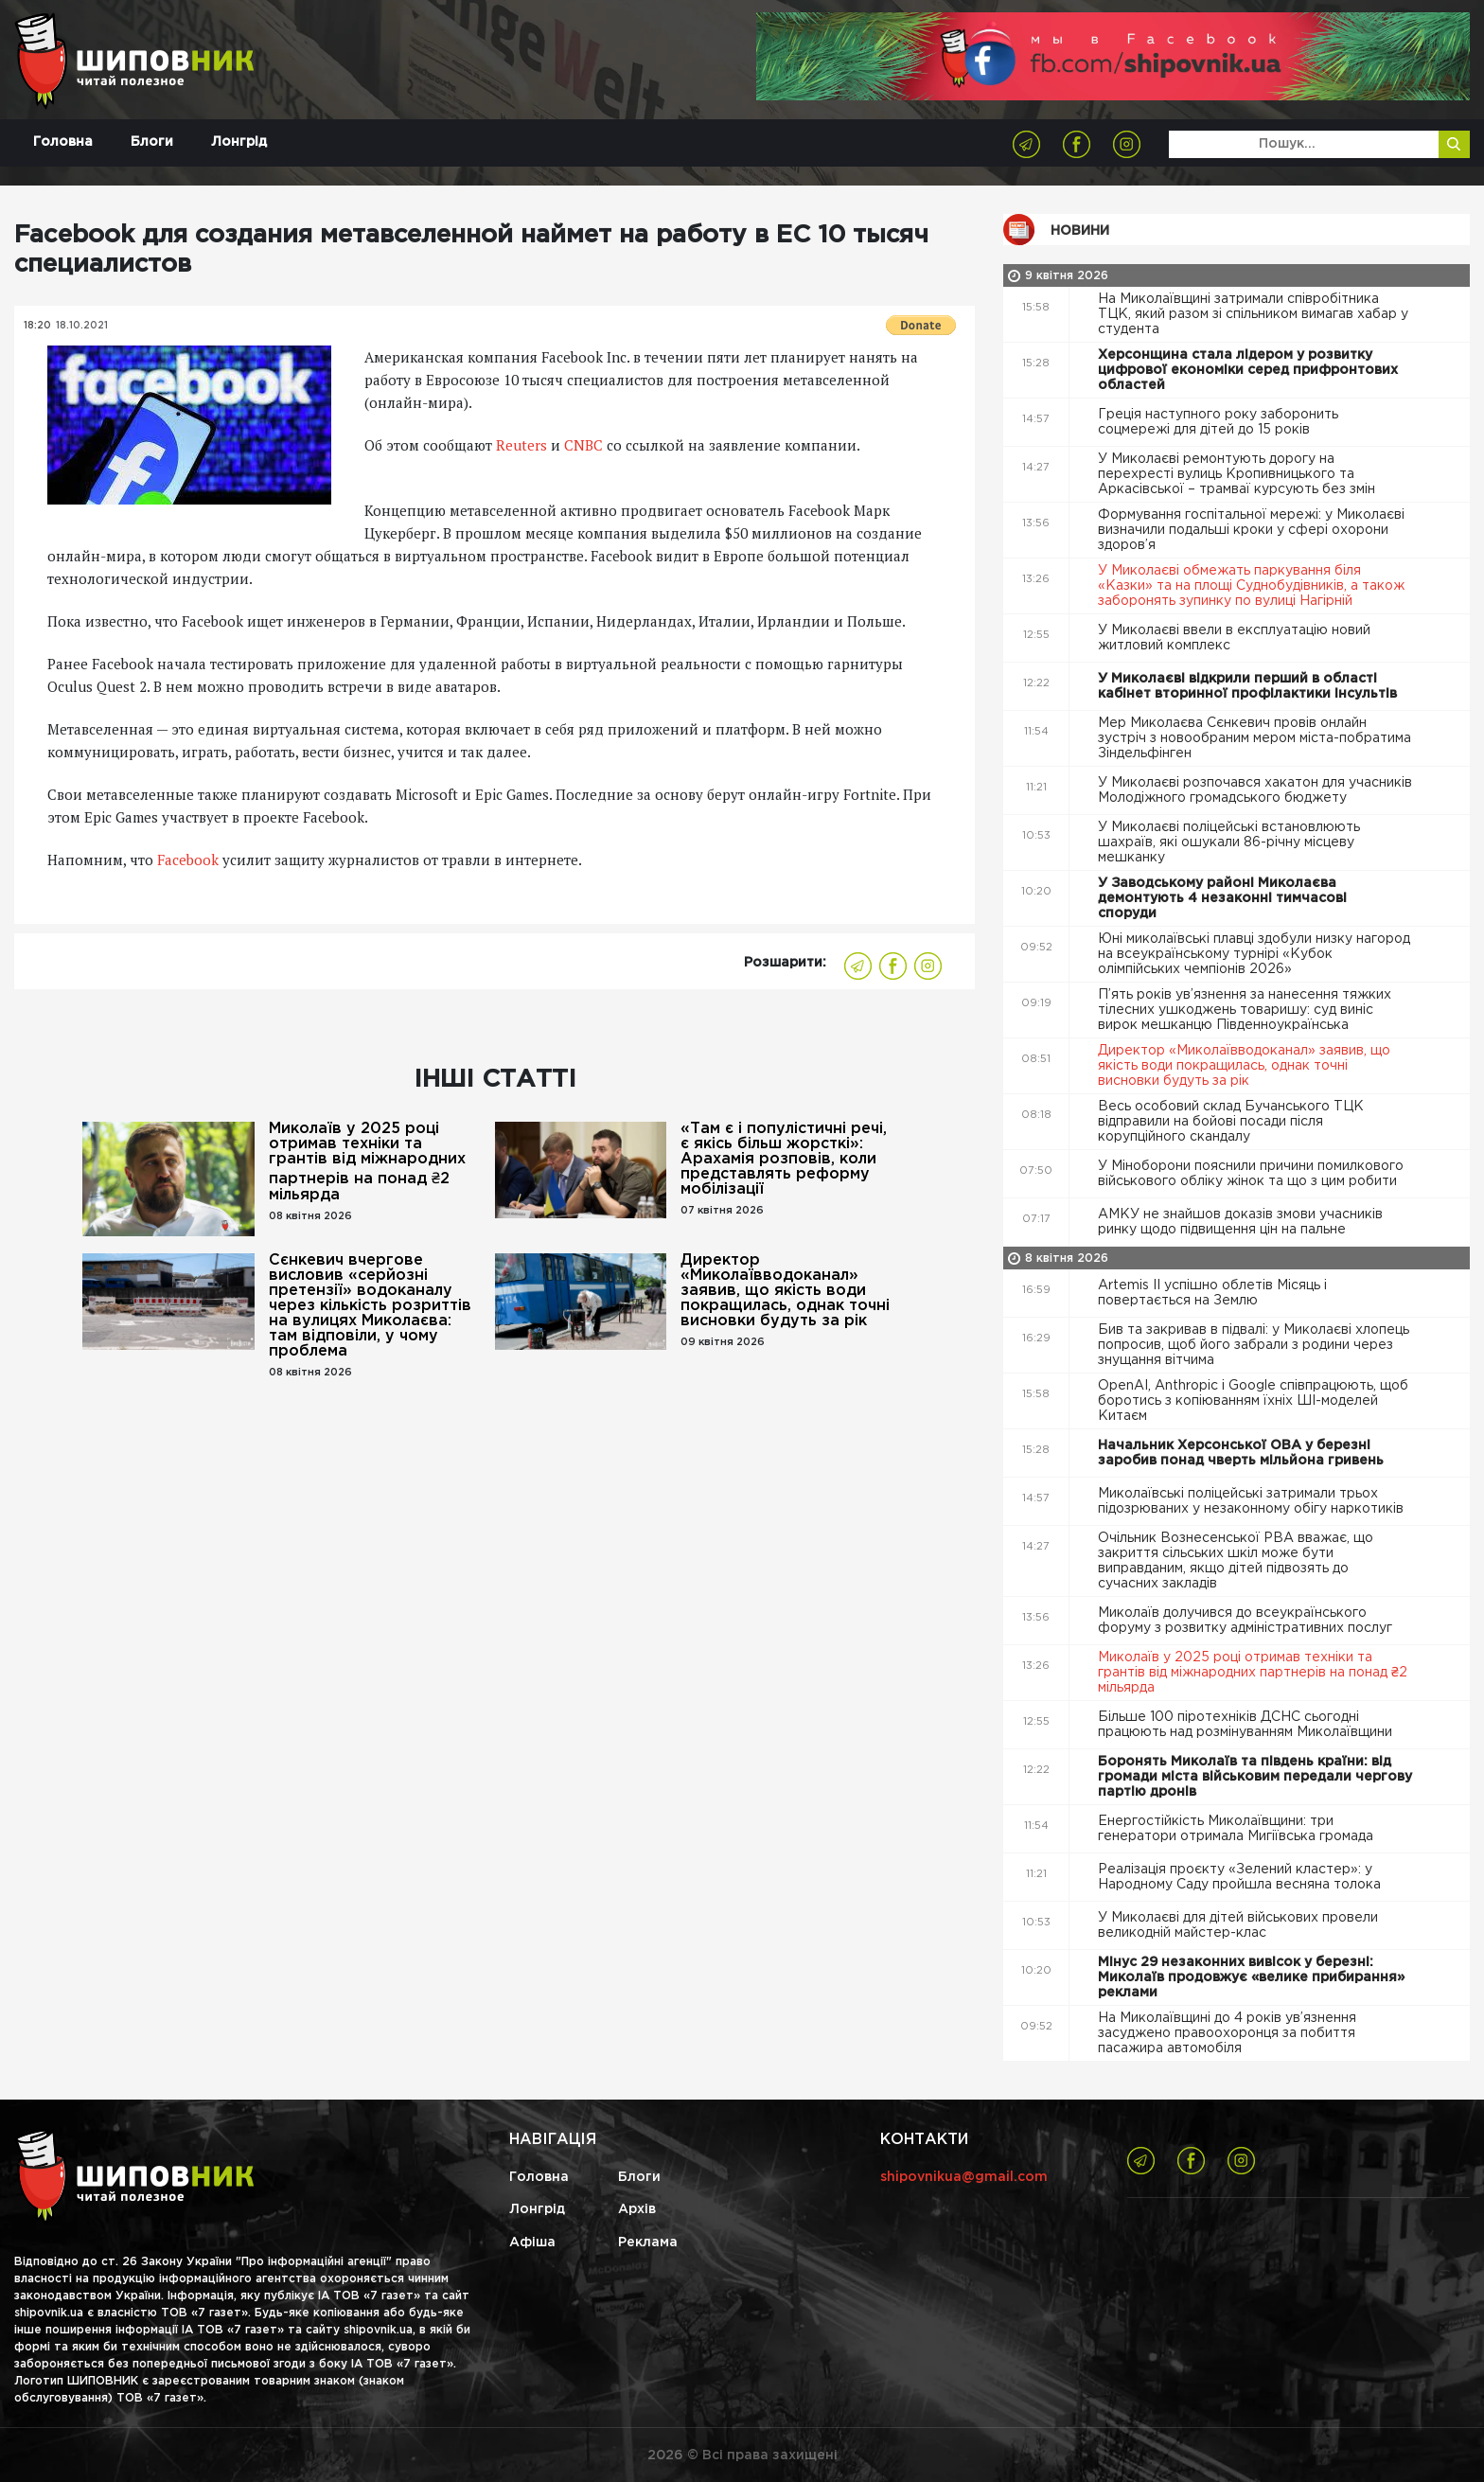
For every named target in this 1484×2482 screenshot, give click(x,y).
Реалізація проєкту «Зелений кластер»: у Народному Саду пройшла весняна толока (1241, 1877)
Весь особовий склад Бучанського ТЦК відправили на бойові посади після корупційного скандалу (1231, 1122)
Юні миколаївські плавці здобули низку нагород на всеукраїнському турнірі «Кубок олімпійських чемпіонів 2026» (1254, 954)
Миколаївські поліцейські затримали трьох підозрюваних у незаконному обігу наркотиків (1252, 1501)
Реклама (648, 2242)
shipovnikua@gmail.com (964, 2177)
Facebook (189, 859)
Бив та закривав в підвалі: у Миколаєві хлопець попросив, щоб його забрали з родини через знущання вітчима (1253, 1345)
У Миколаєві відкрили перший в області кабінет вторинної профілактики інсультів (1249, 686)
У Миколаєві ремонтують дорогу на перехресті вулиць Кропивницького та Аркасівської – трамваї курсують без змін (1238, 474)
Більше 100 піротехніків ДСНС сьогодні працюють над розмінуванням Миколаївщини (1247, 1724)
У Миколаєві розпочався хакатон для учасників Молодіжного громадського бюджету (1255, 790)
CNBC (583, 444)
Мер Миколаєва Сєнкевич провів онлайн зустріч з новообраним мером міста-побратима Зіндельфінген (1254, 738)
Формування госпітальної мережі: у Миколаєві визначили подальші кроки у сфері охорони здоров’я (1251, 530)
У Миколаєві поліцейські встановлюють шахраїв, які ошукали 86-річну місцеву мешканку (1229, 842)
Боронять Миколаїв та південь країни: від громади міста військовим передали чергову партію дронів (1255, 1777)
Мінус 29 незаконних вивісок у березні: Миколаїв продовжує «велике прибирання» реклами (1251, 1977)
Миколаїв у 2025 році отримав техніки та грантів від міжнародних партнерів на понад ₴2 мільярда (367, 1162)
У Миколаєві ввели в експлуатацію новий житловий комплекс (1234, 638)
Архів (637, 2209)
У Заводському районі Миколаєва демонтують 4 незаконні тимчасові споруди (1222, 898)
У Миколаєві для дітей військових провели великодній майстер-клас (1238, 1925)
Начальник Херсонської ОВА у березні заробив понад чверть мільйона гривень (1242, 1453)
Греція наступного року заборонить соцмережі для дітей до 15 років (1218, 422)
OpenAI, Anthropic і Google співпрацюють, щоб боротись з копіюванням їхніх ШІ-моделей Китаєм (1253, 1401)
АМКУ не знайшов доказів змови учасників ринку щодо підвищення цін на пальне (1240, 1222)
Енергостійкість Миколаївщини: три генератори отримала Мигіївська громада (1237, 1829)
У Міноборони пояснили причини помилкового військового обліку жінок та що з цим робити (1251, 1174)
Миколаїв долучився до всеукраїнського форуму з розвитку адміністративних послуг (1247, 1620)
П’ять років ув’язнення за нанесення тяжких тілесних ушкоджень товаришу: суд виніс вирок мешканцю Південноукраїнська (1244, 1010)
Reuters (521, 444)
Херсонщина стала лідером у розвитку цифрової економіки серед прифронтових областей (1248, 370)
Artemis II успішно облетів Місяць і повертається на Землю (1212, 1293)
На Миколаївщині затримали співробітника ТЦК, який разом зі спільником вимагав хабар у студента (1253, 314)
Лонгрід (239, 142)
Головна (63, 142)
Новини (1080, 231)
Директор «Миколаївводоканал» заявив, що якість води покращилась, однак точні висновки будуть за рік (785, 1290)
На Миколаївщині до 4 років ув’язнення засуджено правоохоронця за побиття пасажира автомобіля (1227, 2033)
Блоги (152, 142)
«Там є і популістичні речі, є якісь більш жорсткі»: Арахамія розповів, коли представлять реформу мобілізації (783, 1159)
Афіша (532, 2242)
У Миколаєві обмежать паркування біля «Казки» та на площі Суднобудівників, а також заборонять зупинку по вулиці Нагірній (1251, 586)
